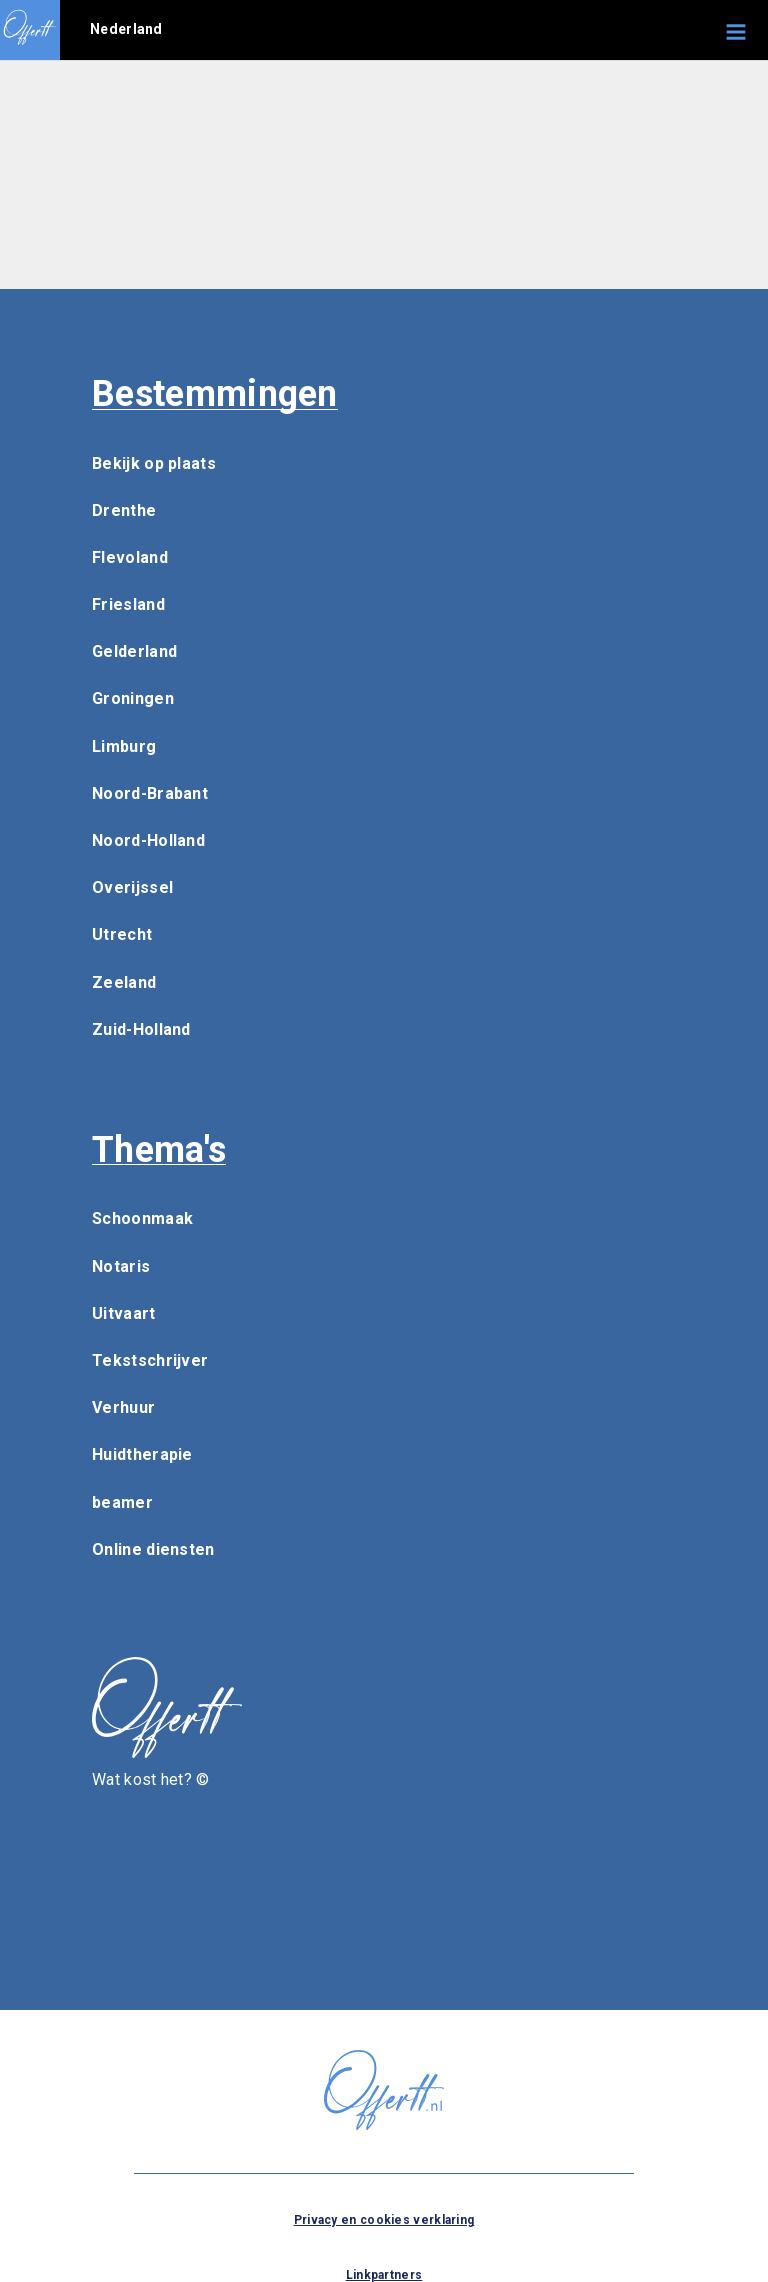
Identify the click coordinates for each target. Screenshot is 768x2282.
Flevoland (130, 557)
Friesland (128, 604)
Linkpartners (384, 2275)
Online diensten (153, 1549)
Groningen (133, 698)
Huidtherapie (142, 1454)
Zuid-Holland (141, 1029)
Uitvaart (123, 1313)
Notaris (121, 1266)
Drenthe (124, 510)
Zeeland (124, 982)
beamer (122, 1502)
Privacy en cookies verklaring (384, 2220)
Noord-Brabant (150, 793)
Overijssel (132, 887)
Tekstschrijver (150, 1360)
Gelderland (134, 651)
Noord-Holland (148, 840)
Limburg (124, 746)
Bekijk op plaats (154, 463)
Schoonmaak (142, 1218)
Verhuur (123, 1407)
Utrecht (122, 934)
